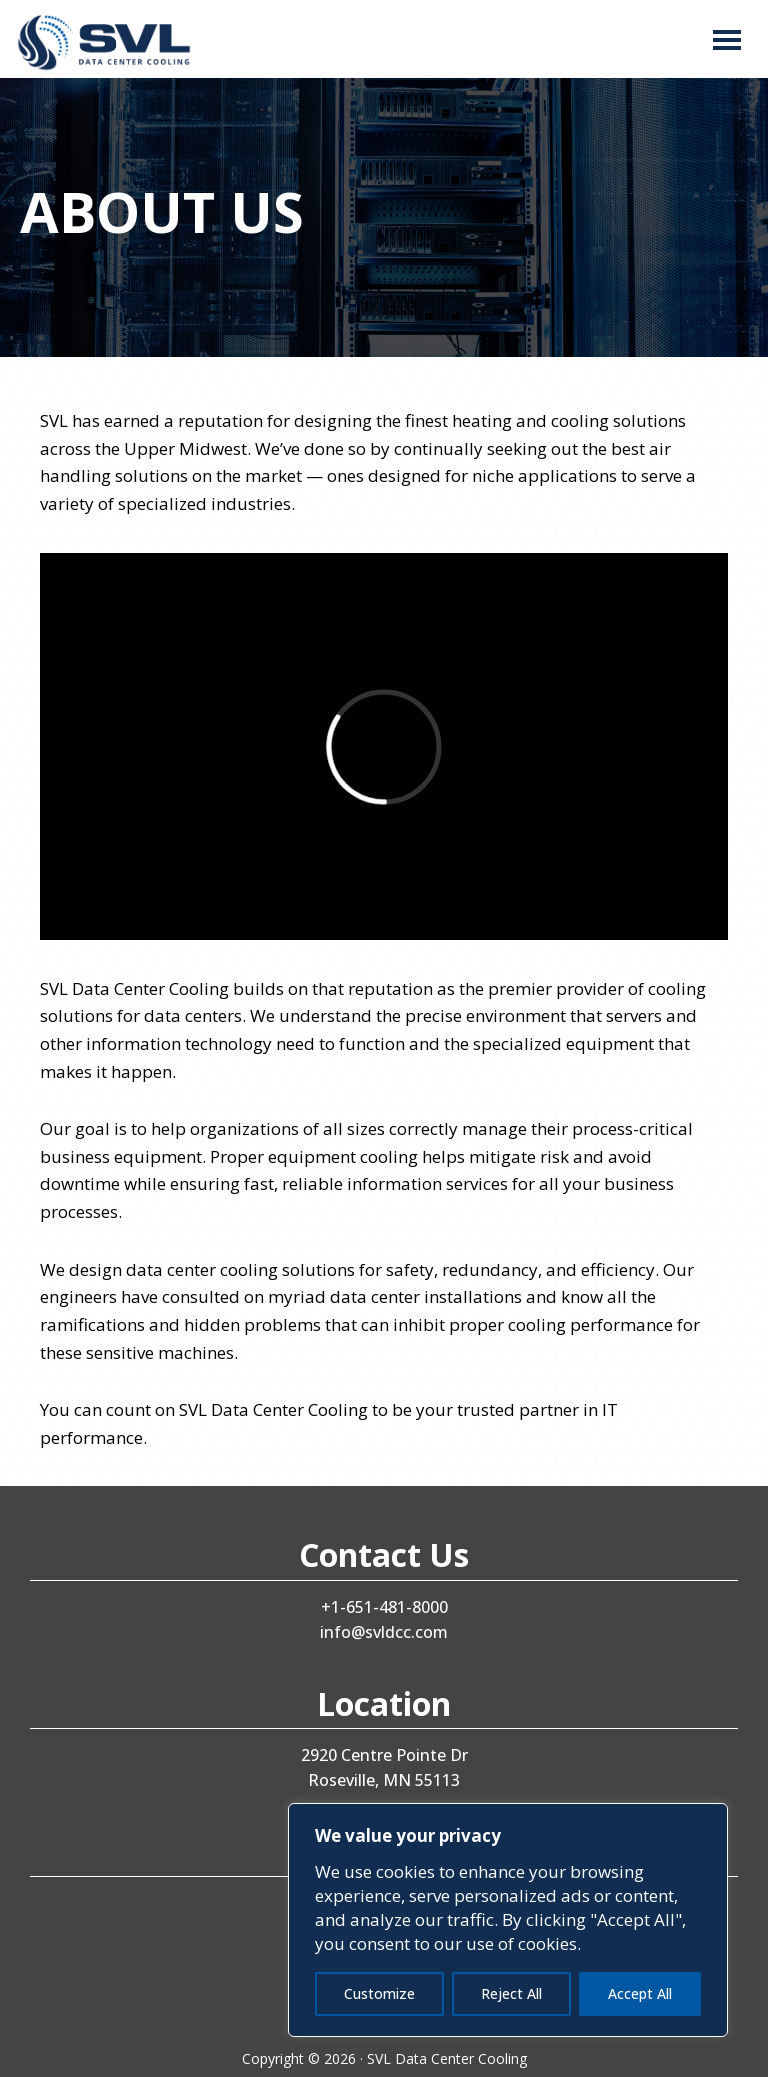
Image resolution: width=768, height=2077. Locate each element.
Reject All (511, 1993)
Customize (379, 1993)
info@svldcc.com (384, 1632)
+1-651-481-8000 (384, 1607)
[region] (508, 1920)
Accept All (640, 1993)
